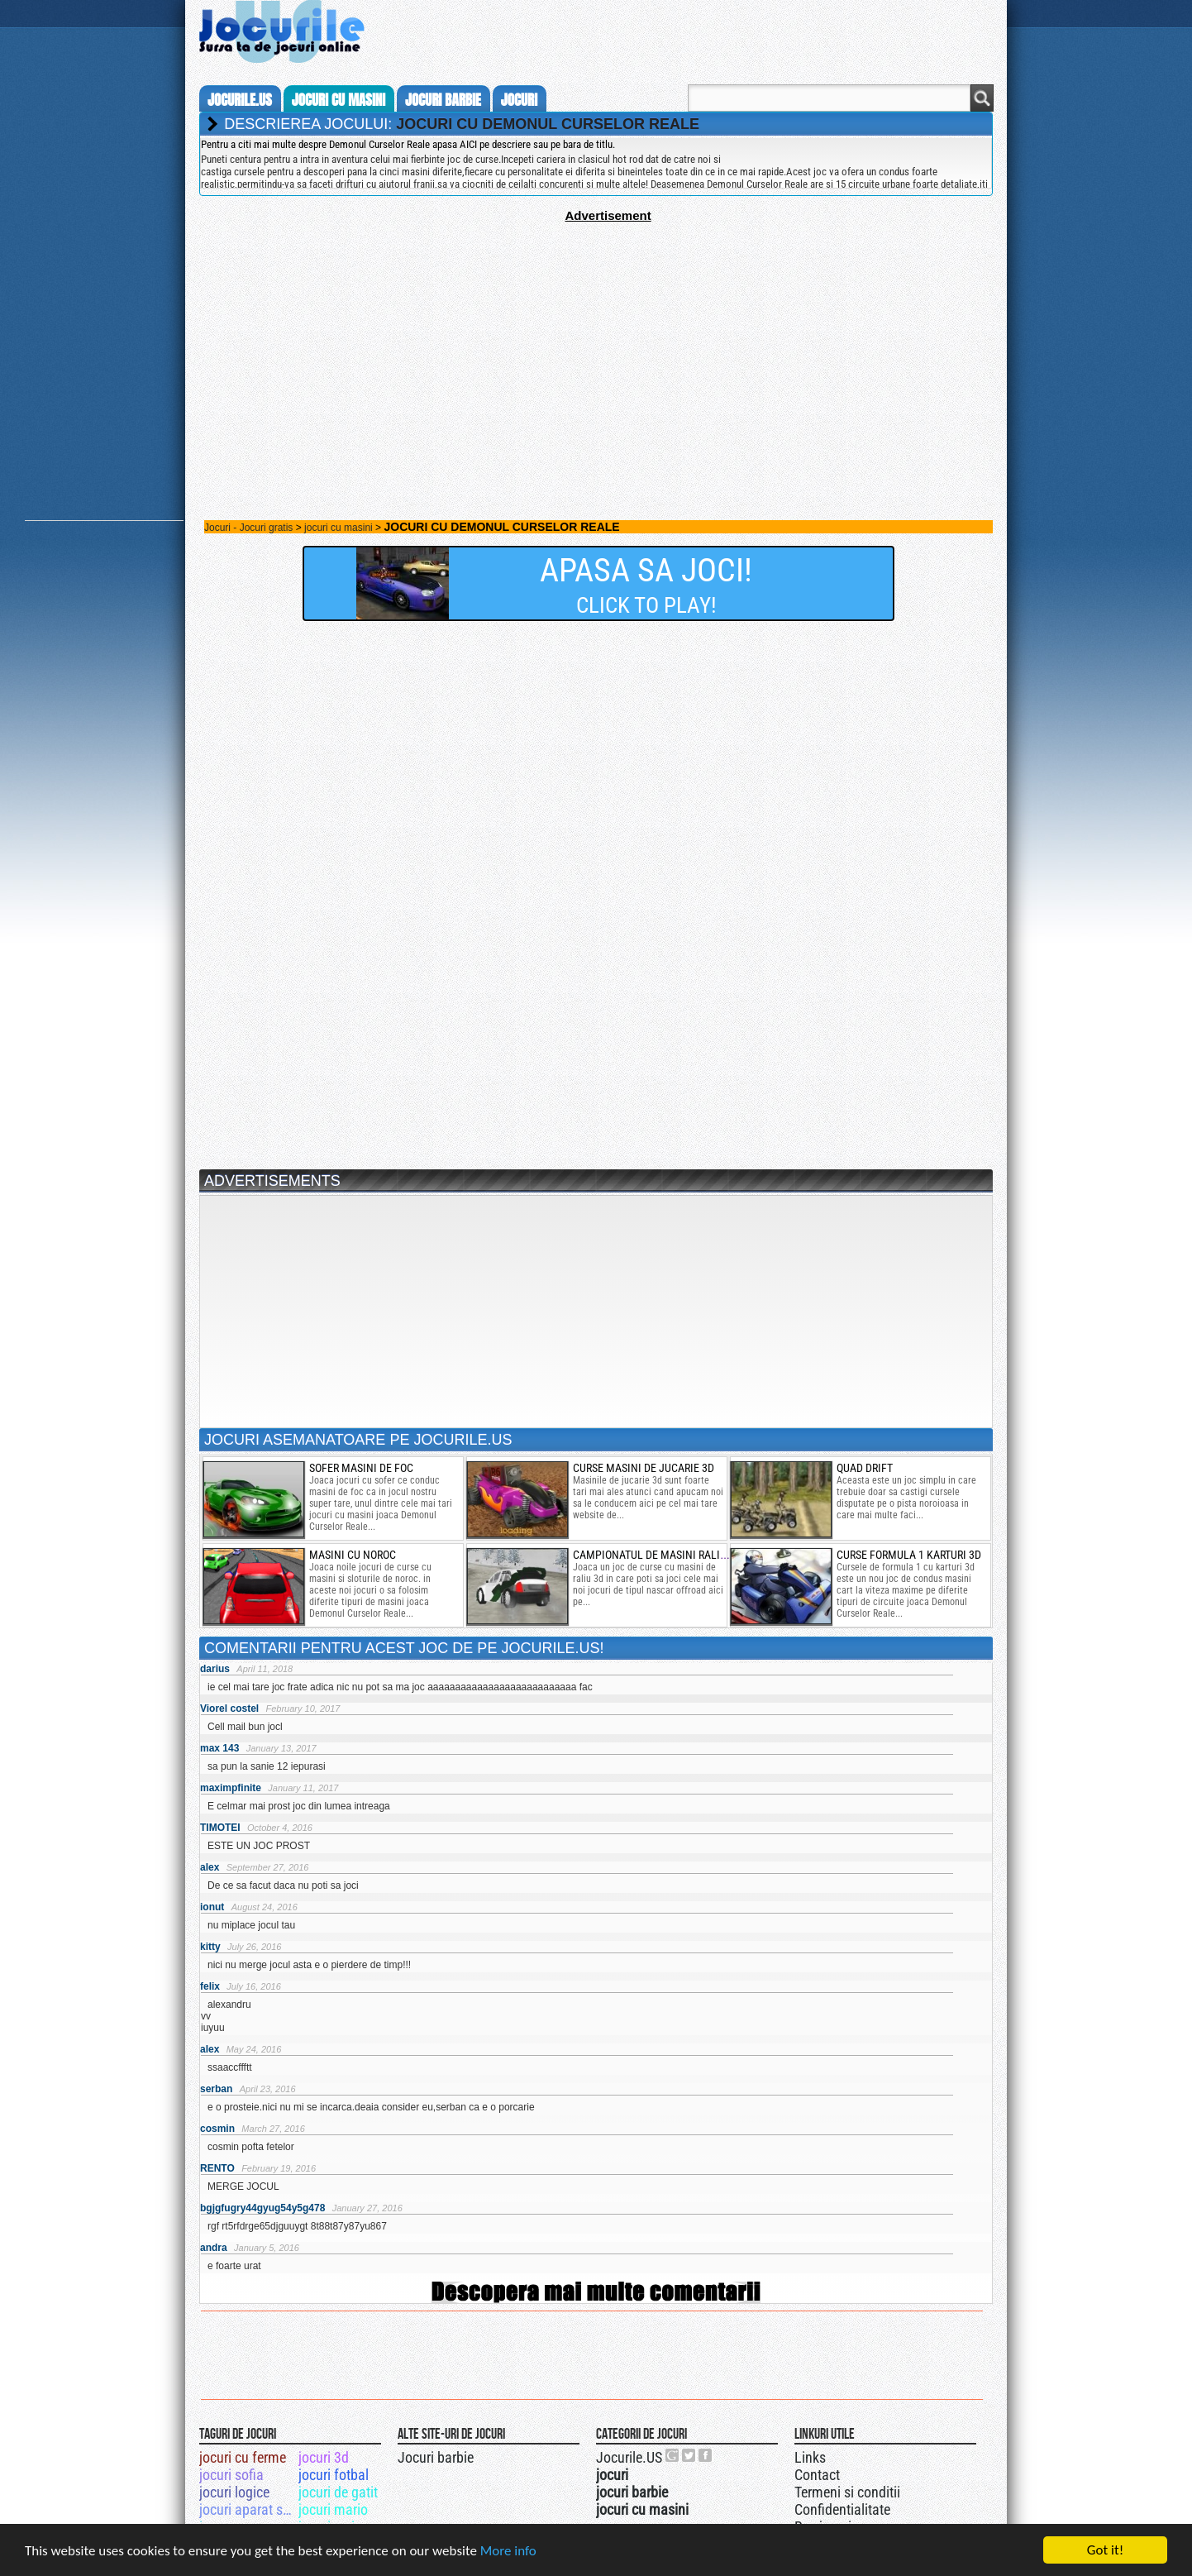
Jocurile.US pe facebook (706, 2455)
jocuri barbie (443, 100)
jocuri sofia (231, 2474)
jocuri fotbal (333, 2474)
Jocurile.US (629, 2457)
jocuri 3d (323, 2457)
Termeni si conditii (847, 2492)
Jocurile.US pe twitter (689, 2455)
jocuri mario (333, 2509)
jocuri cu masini (338, 100)
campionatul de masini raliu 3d (657, 1554)
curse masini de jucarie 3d (643, 1467)
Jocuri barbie (436, 2457)
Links (810, 2457)
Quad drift (865, 1467)
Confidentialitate (842, 2509)
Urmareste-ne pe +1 (672, 2455)
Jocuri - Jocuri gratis (248, 527)
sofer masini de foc (361, 1467)
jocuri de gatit (338, 2492)
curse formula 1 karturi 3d (909, 1554)
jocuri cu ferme (242, 2457)
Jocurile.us (239, 100)
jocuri (519, 100)
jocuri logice (234, 2492)
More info (508, 2552)
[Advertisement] (596, 338)
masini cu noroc (352, 1554)
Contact (817, 2474)
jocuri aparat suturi (247, 2509)
